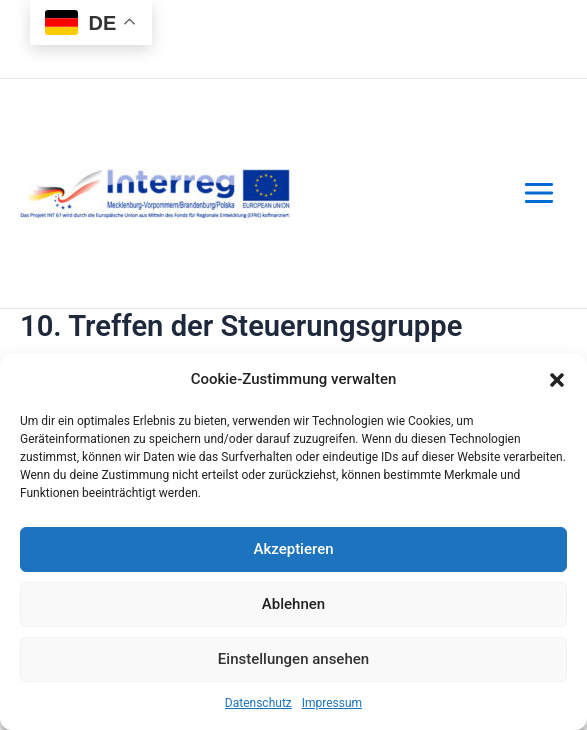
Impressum (332, 703)
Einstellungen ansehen (293, 659)
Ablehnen (293, 604)
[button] (557, 380)
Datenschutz (258, 703)
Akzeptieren (293, 549)
